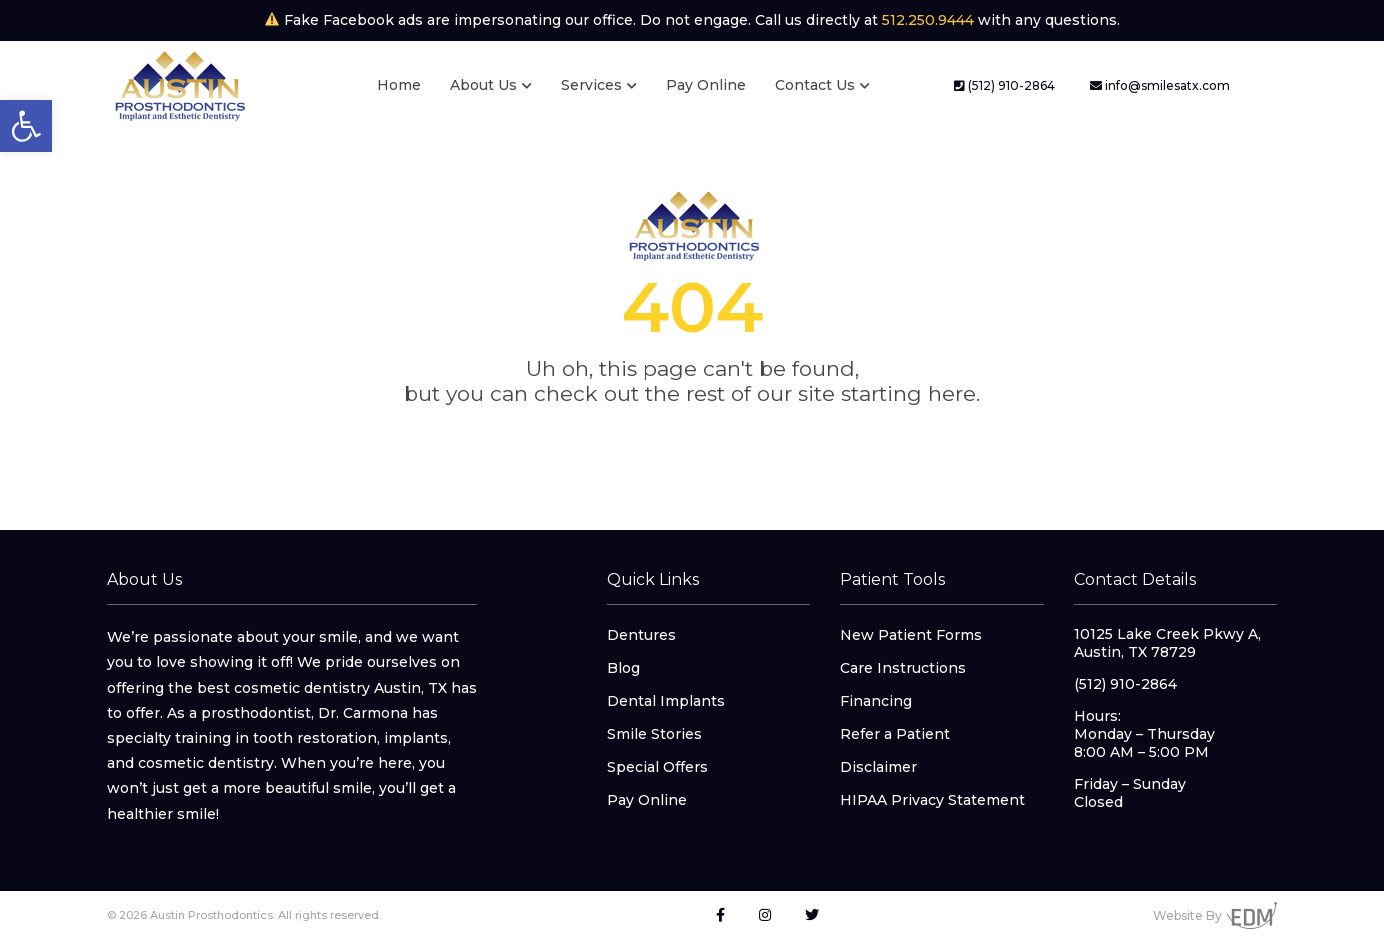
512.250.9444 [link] (928, 20)
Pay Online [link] (706, 85)
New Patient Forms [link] (911, 635)
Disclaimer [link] (878, 767)
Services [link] (591, 85)
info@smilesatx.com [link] (1160, 85)
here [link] (952, 393)
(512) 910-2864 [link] (1004, 85)
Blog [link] (623, 668)
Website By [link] (1215, 915)
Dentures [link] (641, 635)
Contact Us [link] (815, 85)
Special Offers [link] (657, 767)
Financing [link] (876, 701)
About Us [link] (483, 85)
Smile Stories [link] (654, 734)
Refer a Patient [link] (895, 734)
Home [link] (399, 85)
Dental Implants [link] (666, 701)
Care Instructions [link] (903, 668)
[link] (26, 126)
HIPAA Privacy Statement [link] (932, 800)
